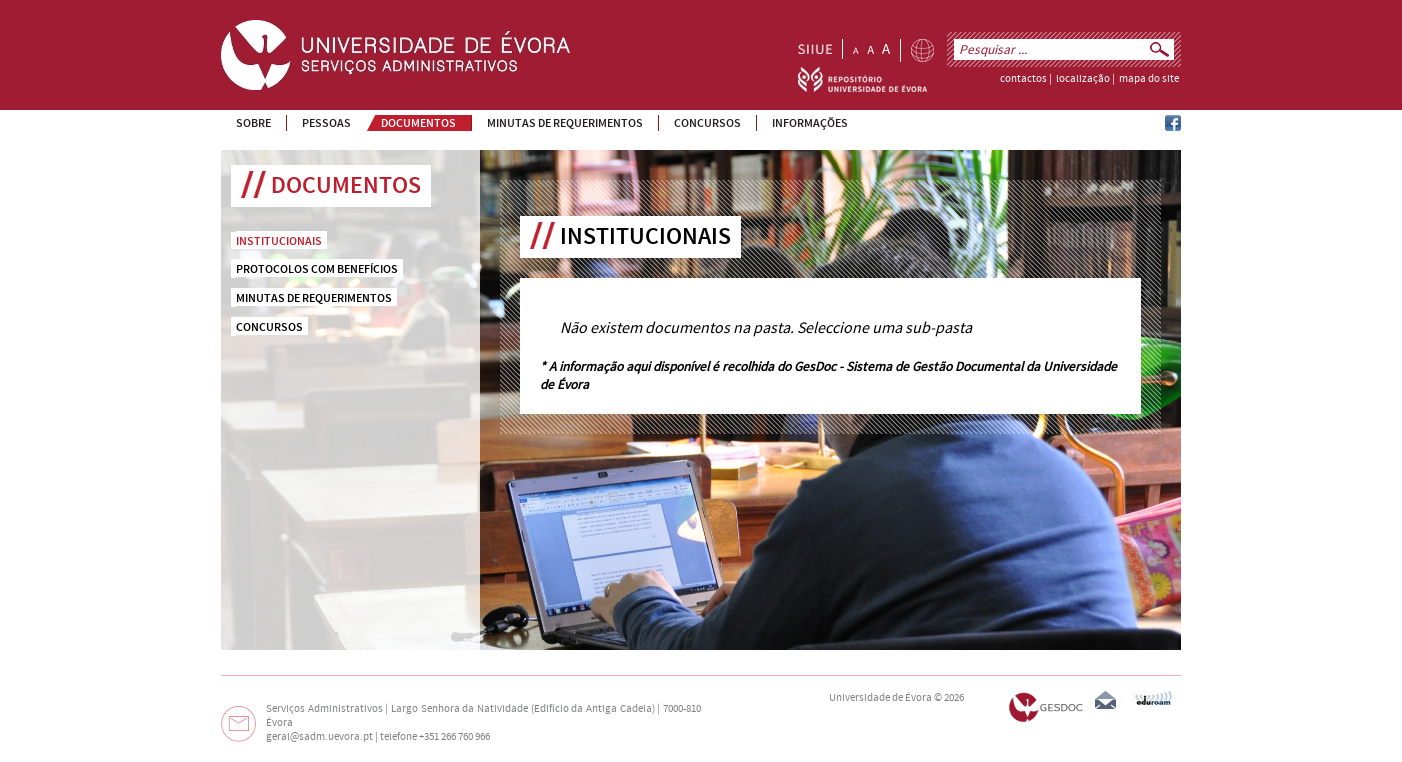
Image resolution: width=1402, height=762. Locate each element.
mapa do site (1149, 79)
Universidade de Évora (880, 698)
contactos (1023, 79)
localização (1083, 79)
